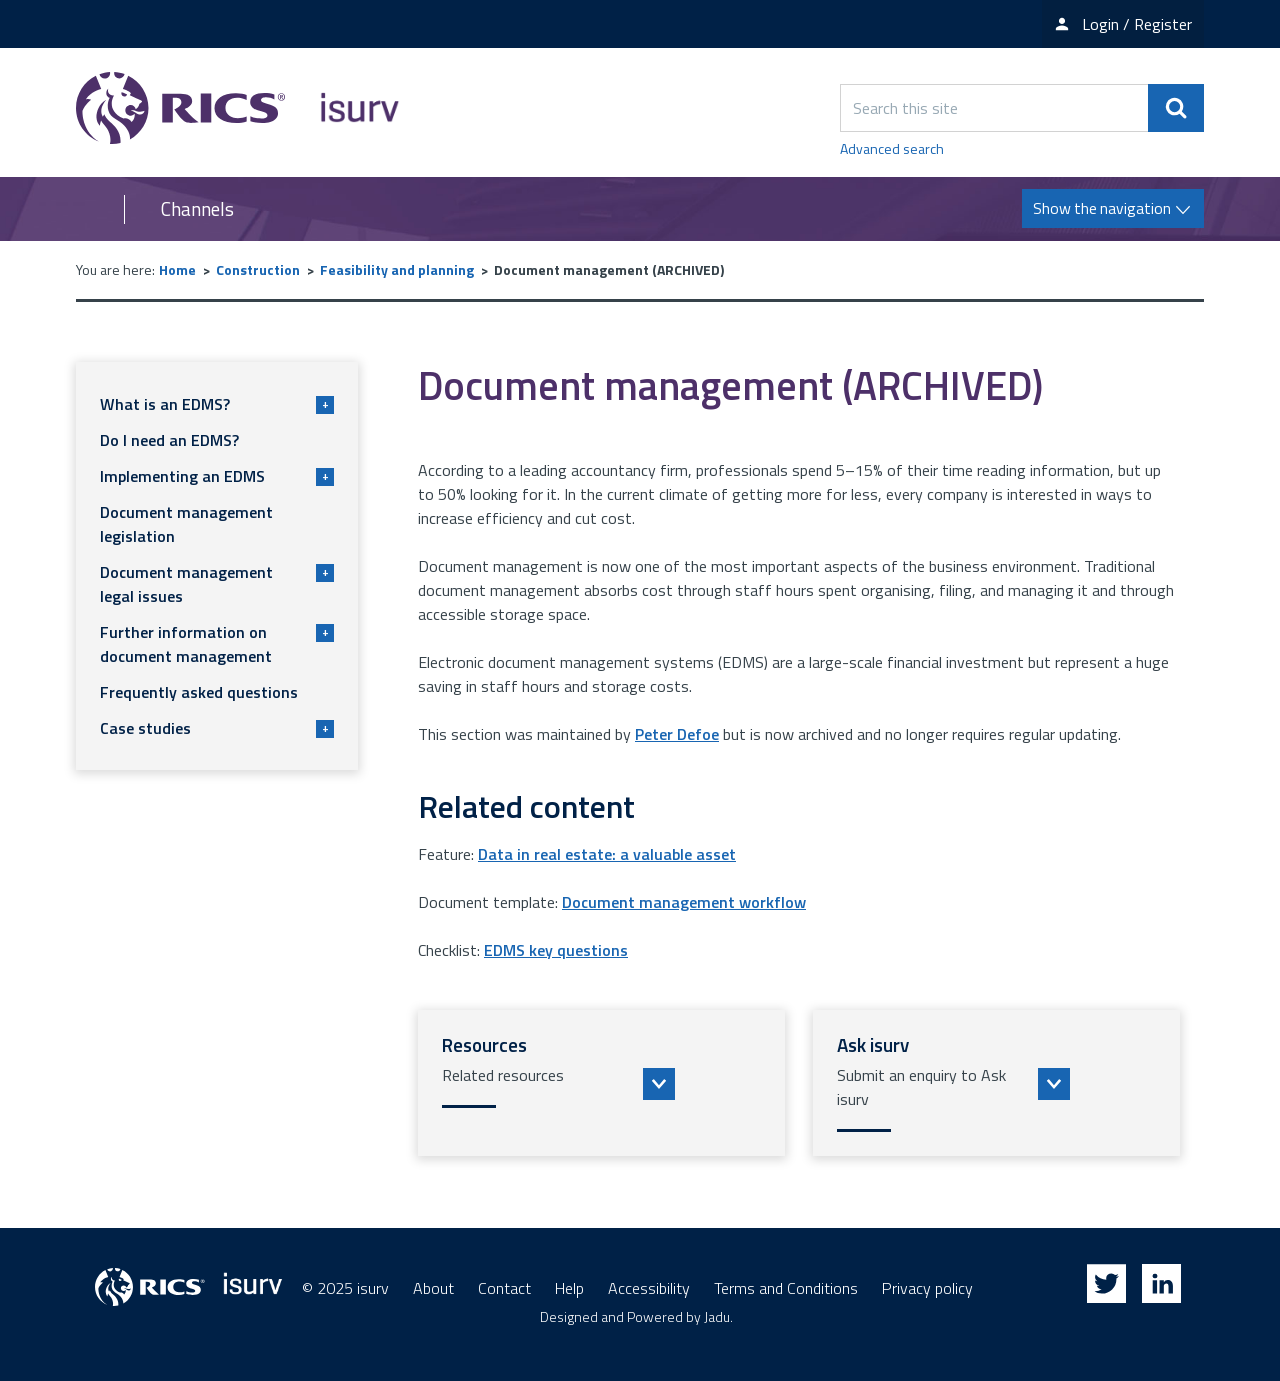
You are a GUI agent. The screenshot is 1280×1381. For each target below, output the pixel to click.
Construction (258, 269)
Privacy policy (927, 1288)
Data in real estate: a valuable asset (607, 854)
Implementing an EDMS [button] (217, 476)
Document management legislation (186, 524)
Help (569, 1288)
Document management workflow (684, 902)
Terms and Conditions (786, 1288)
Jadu (717, 1316)
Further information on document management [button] (217, 644)
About (433, 1288)
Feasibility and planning (397, 269)
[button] (601, 1083)
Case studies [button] (217, 728)
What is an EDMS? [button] (217, 404)
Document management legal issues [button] (217, 584)
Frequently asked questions (199, 692)
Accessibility (649, 1288)
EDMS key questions (556, 950)
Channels (197, 209)
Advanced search (892, 148)
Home (177, 269)
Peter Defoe (677, 734)
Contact (504, 1288)
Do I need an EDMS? (169, 440)
